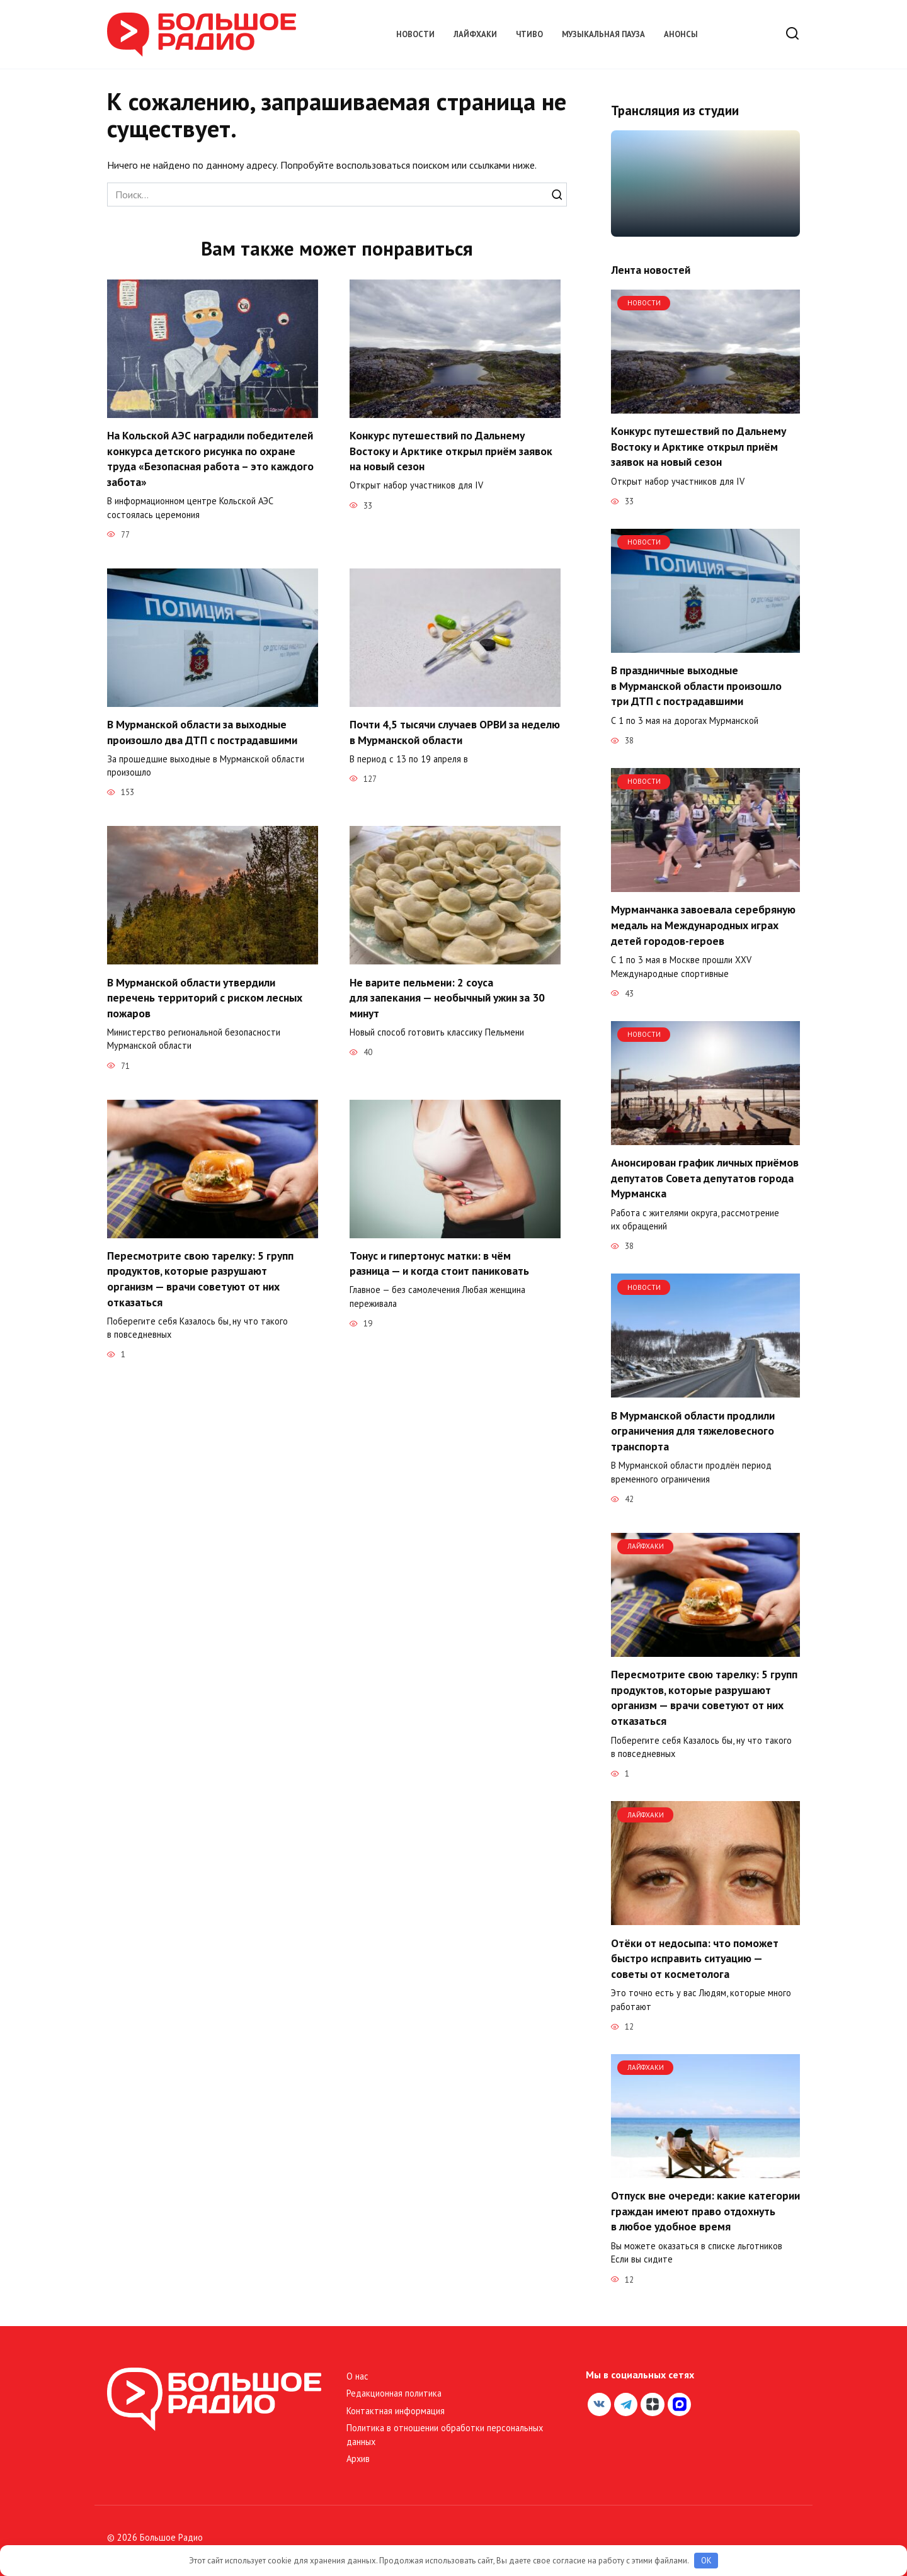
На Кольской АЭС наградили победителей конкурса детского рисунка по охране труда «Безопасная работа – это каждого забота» (210, 458)
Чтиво (529, 34)
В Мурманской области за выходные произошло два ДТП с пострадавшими (202, 732)
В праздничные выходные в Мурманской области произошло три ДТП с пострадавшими (696, 685)
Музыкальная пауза (603, 34)
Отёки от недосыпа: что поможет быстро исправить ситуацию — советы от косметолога (695, 1957)
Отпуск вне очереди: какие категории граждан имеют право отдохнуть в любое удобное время (705, 2211)
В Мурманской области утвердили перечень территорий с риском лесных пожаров (204, 997)
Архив (358, 2459)
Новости (415, 34)
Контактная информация (395, 2411)
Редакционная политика (394, 2393)
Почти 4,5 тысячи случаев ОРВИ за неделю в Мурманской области (455, 732)
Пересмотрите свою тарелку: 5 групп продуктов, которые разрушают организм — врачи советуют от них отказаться (200, 1279)
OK (706, 2560)
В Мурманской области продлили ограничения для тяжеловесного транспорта (693, 1430)
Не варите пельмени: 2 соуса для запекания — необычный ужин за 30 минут (447, 997)
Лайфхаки (475, 34)
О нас (357, 2376)
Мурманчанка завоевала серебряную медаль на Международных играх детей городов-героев (703, 924)
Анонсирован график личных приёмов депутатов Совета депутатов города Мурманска (705, 1177)
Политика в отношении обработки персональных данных (444, 2435)
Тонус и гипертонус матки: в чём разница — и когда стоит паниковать (439, 1264)
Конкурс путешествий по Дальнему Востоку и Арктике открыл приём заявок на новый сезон (451, 450)
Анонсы (681, 34)
